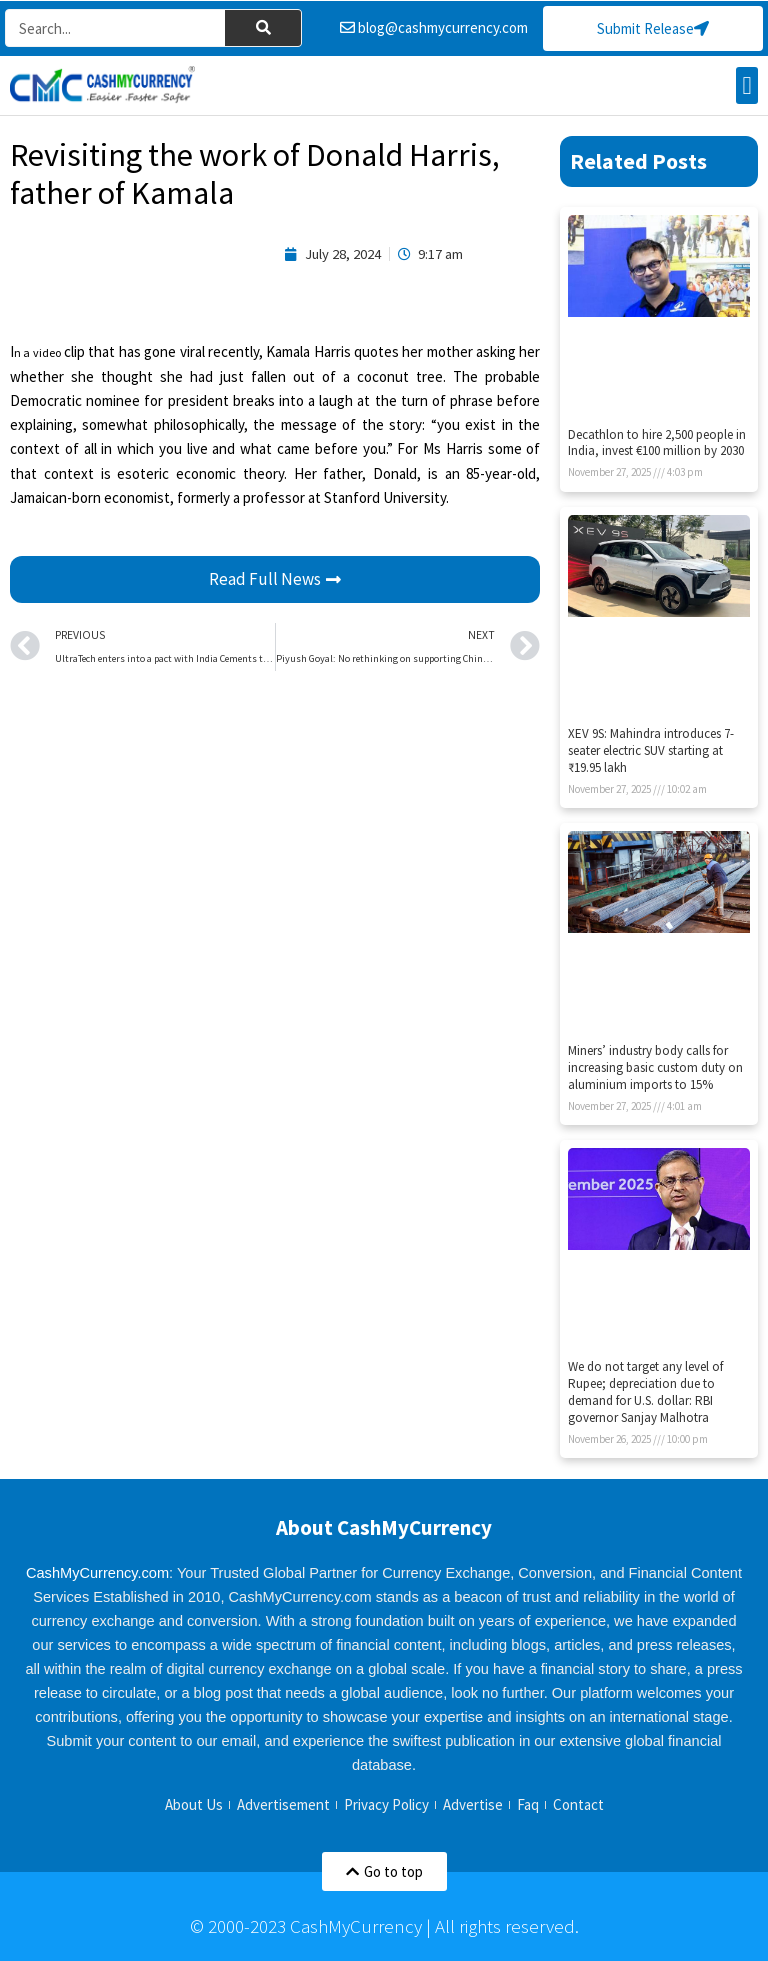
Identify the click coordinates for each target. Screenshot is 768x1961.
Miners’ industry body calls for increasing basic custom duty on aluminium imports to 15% (655, 1067)
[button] (747, 86)
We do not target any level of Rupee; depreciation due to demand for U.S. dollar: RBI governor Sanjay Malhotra (645, 1393)
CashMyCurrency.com (97, 1573)
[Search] (263, 29)
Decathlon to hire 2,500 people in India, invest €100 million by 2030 (657, 443)
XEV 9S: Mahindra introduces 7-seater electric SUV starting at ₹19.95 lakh (651, 750)
